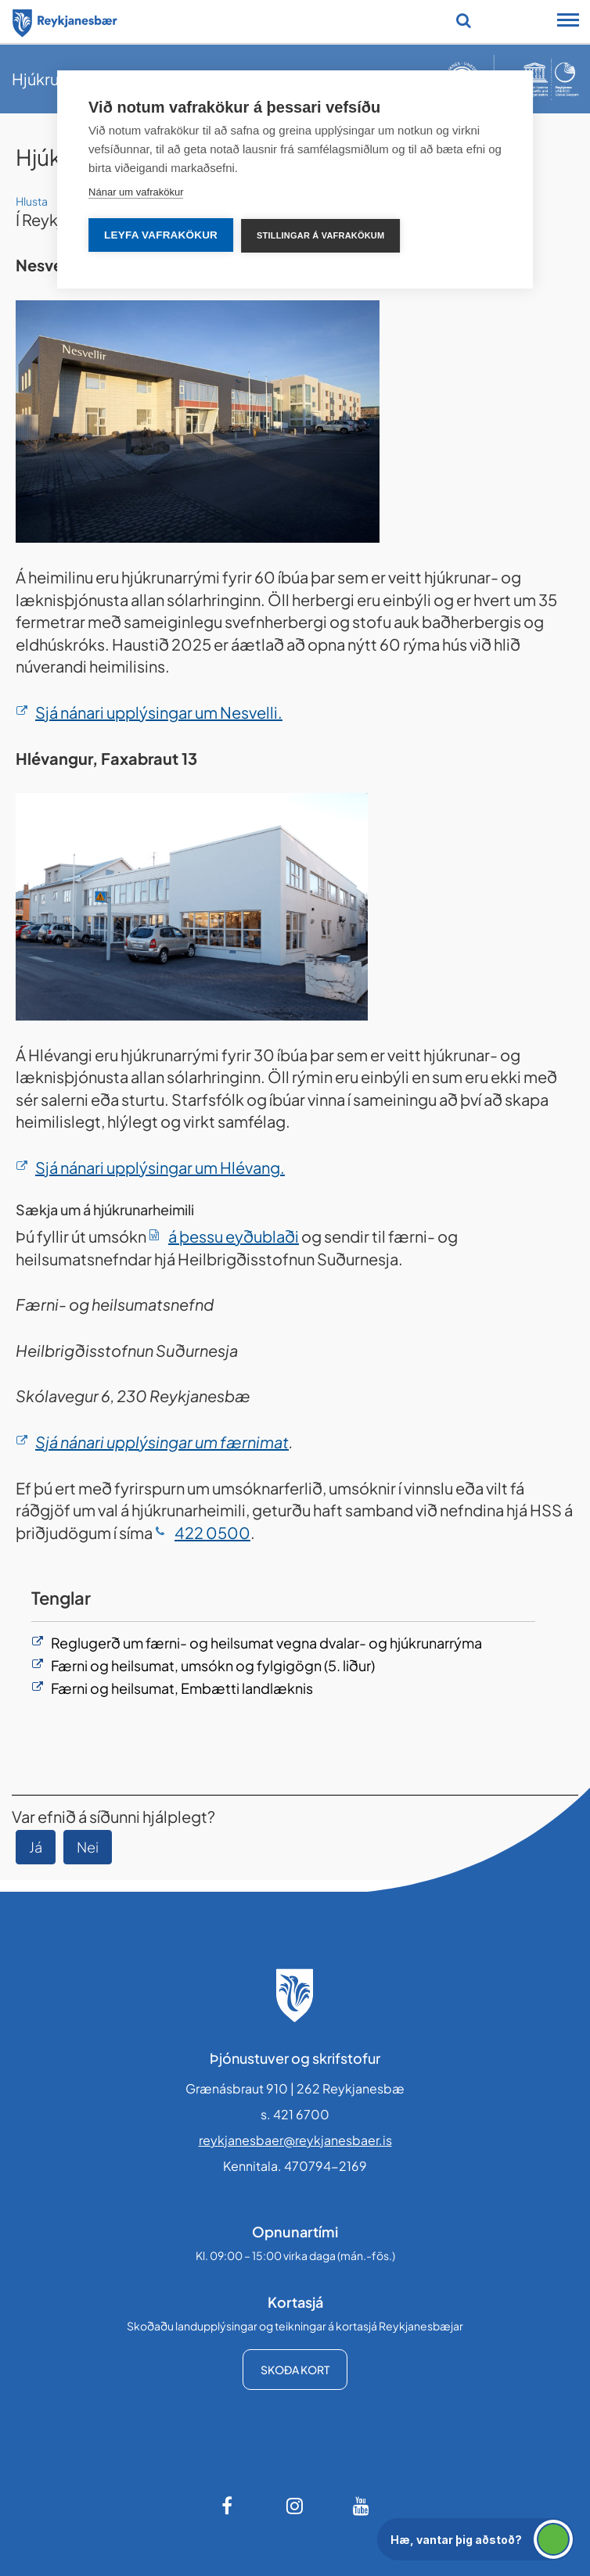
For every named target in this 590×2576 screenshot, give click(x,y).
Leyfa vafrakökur (161, 235)
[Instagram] (295, 2505)
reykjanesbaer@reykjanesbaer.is (295, 2140)
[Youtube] (361, 2505)
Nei (88, 1847)
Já (35, 1847)
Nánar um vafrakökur (135, 192)
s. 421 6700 (295, 2114)
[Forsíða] (65, 20)
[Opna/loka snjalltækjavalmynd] (568, 22)
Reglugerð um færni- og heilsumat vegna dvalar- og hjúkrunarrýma (266, 1643)
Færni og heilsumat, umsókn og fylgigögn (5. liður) (213, 1665)
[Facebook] (228, 2505)
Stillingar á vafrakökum (320, 235)
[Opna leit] (464, 20)
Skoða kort (295, 2370)
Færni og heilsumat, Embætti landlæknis (182, 1688)
